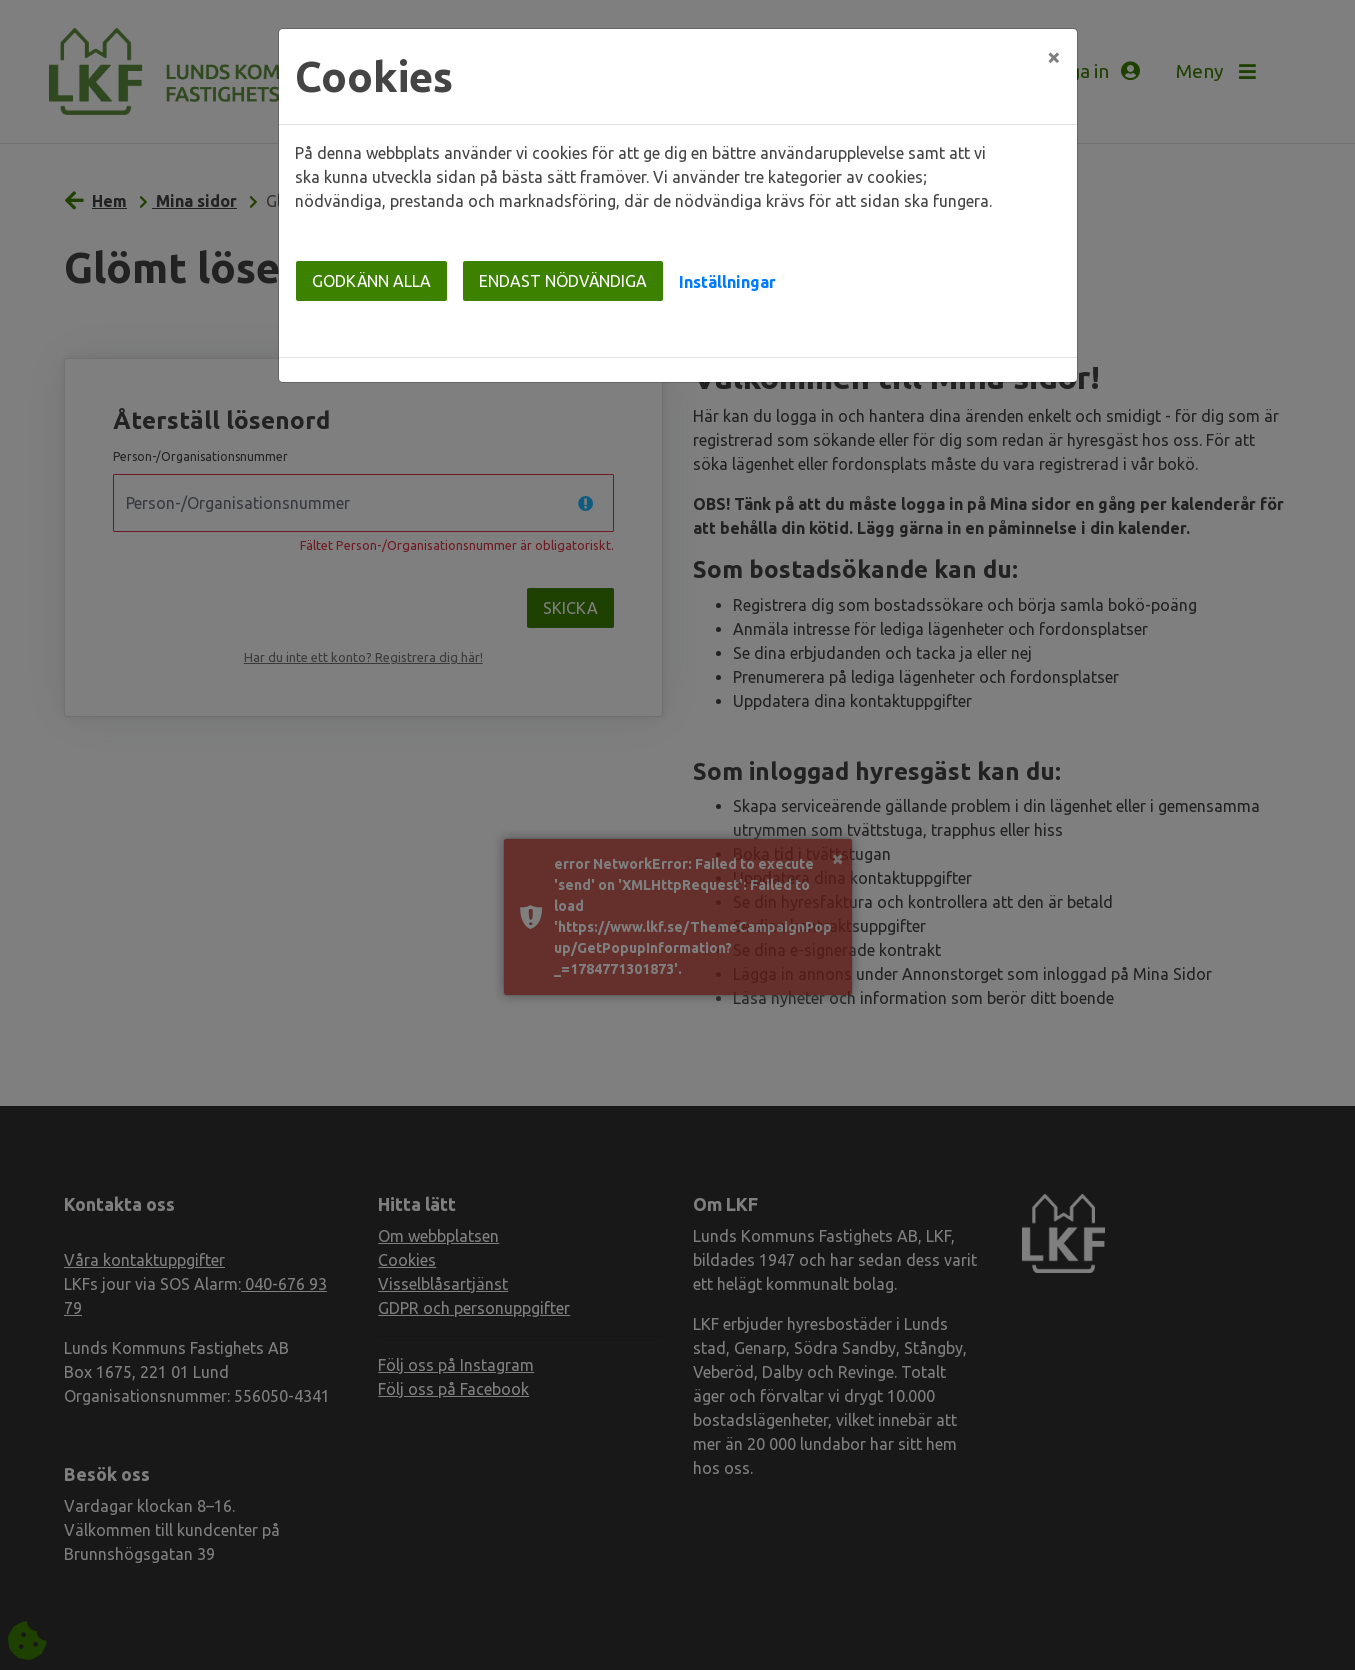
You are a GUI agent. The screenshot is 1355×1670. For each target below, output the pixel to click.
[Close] (1054, 57)
